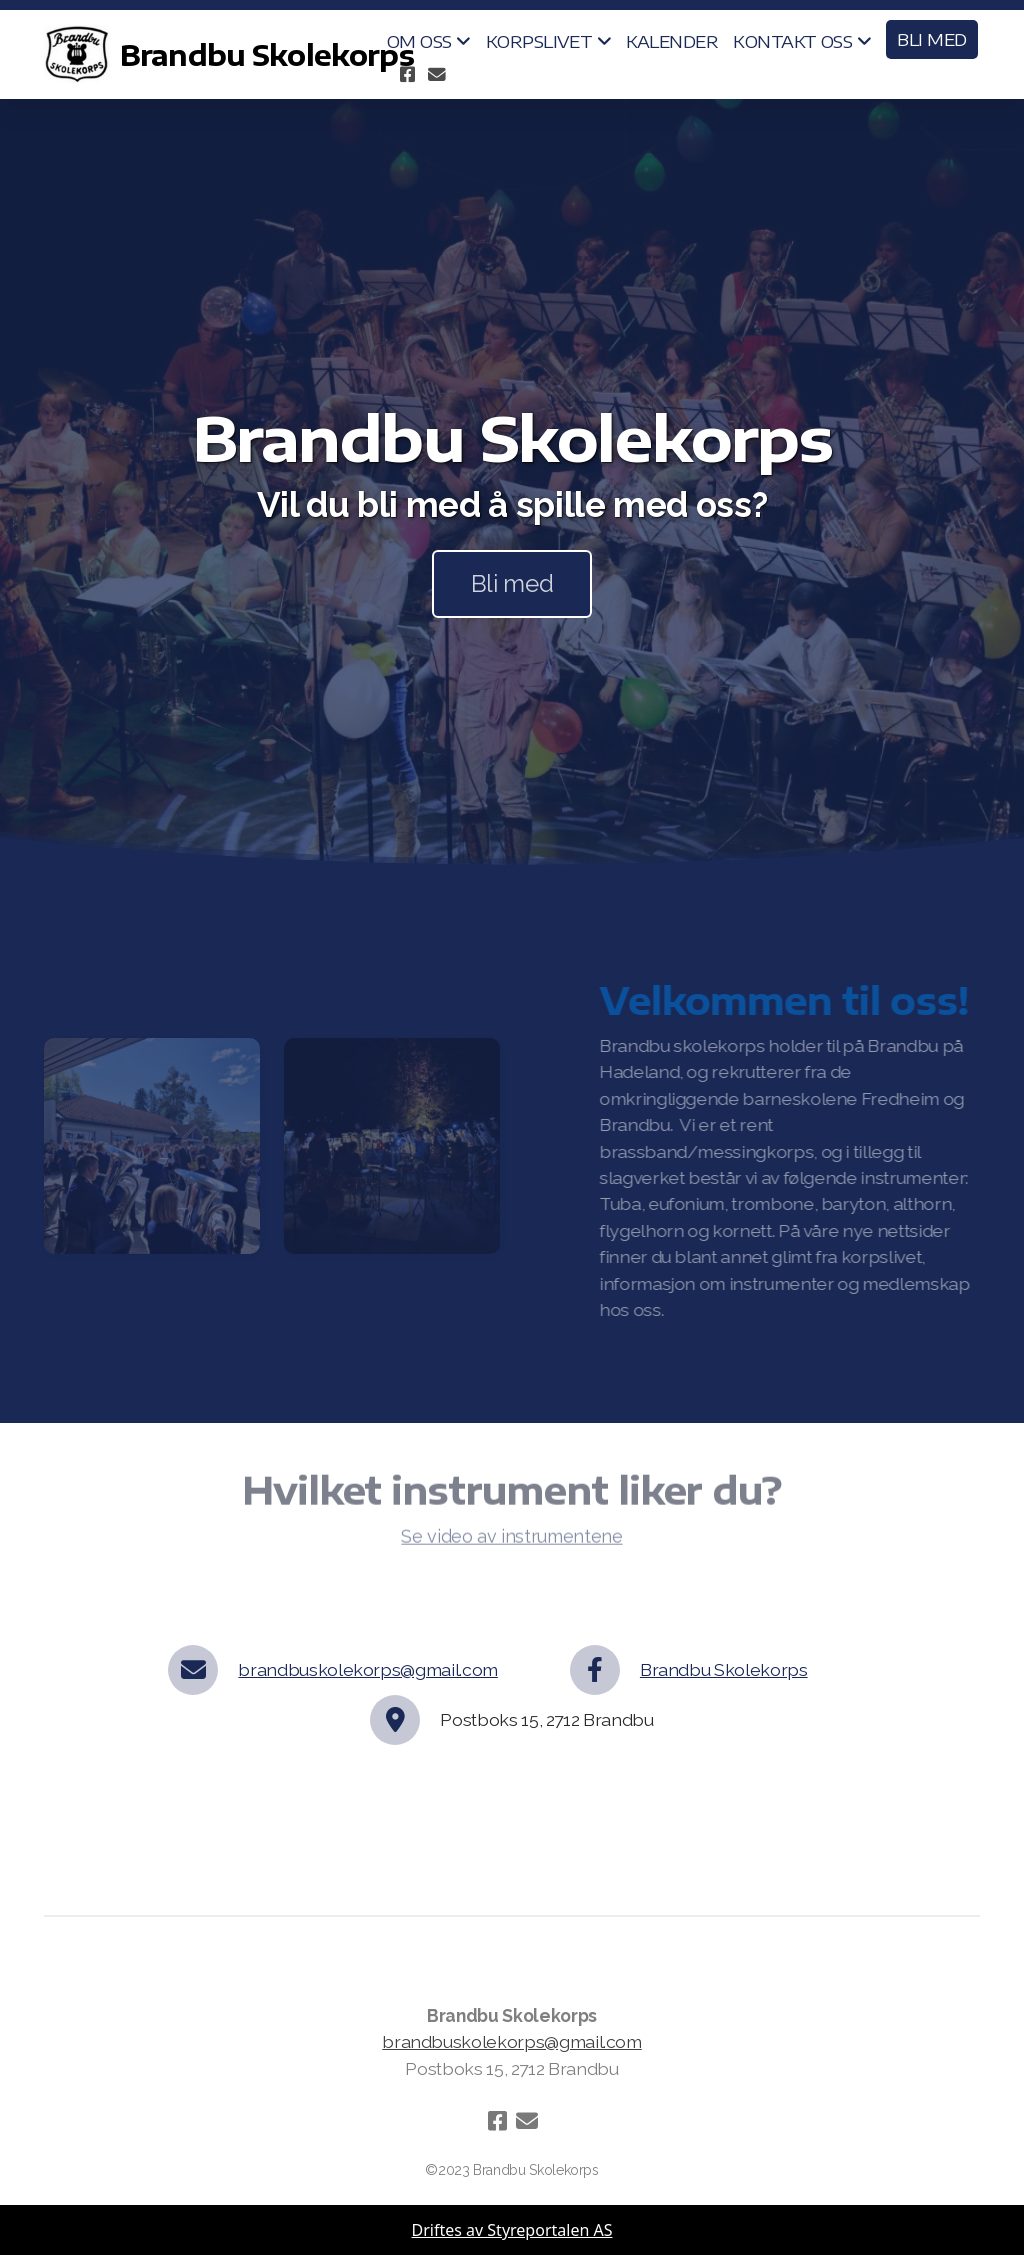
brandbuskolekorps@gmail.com (368, 1669)
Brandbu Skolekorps (724, 1669)
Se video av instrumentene (511, 1541)
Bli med (512, 583)
